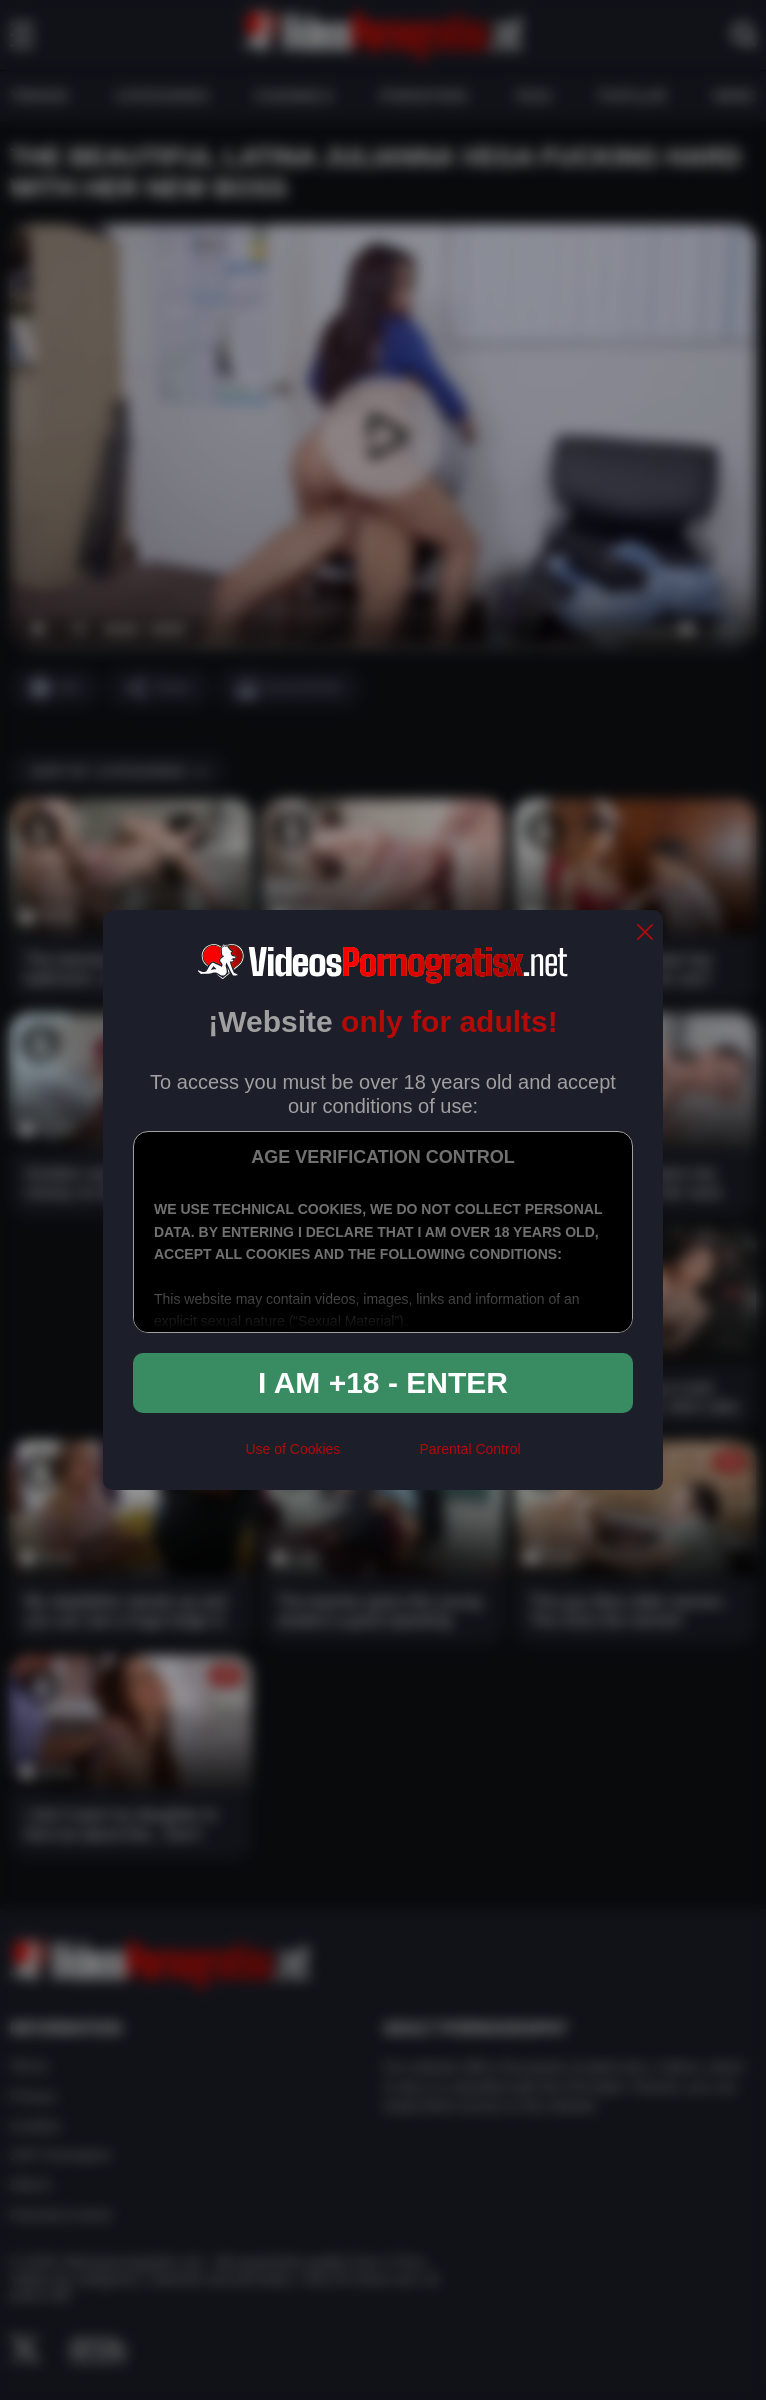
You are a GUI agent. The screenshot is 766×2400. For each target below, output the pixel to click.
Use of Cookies (292, 1449)
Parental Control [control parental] (469, 1449)
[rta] (379, 1458)
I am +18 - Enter (383, 1382)
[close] (645, 933)
